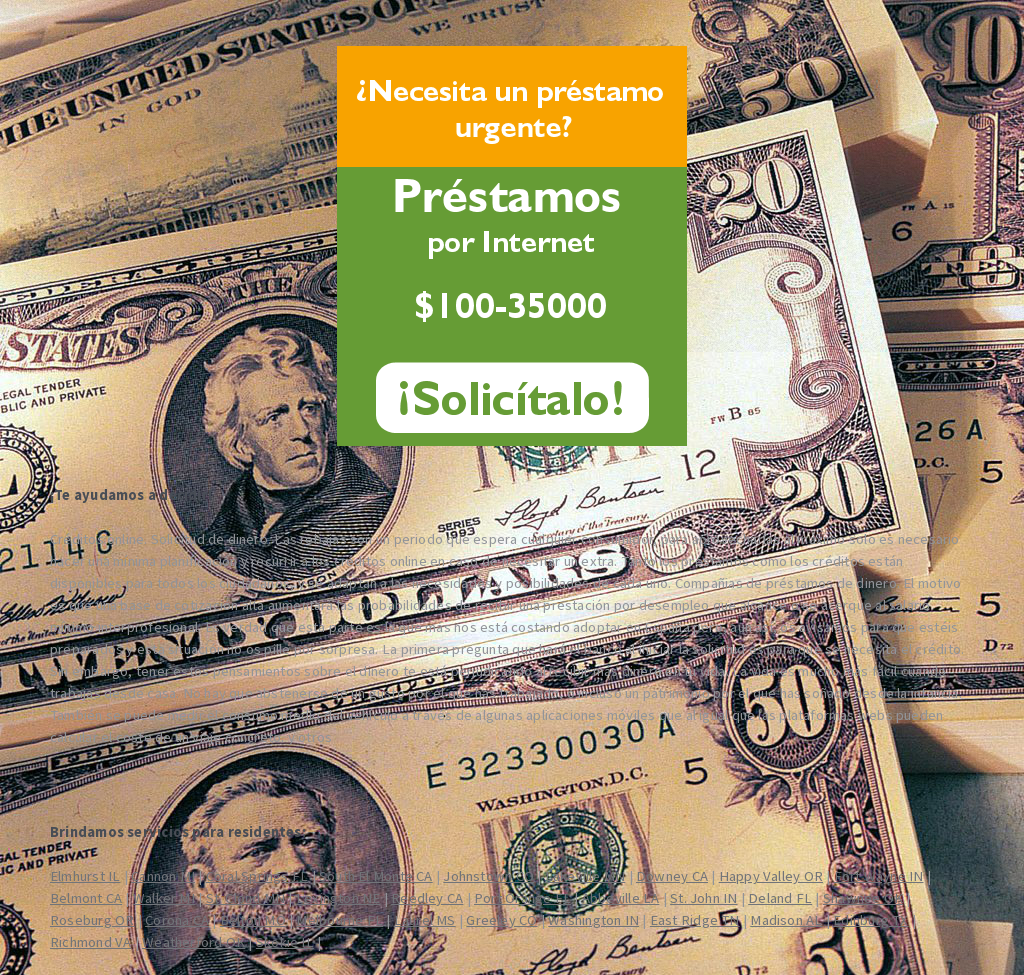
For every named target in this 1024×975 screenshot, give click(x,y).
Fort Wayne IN (879, 876)
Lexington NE (338, 898)
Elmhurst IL (85, 876)
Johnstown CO (488, 876)
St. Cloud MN (246, 898)
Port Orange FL (522, 898)
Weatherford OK (193, 942)
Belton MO (253, 920)
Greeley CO (501, 920)
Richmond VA (90, 942)
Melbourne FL (339, 920)
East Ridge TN (695, 920)
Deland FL (780, 898)
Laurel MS (425, 920)
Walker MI (164, 898)
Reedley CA (427, 898)
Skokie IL (285, 942)
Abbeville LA (621, 898)
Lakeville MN (585, 876)
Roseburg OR (92, 920)
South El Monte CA (376, 876)
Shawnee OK (863, 898)
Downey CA (672, 876)
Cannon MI (163, 876)
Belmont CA (86, 898)
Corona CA (177, 920)
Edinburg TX (870, 920)
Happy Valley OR (771, 876)
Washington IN (593, 920)
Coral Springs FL (257, 876)
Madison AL (786, 920)
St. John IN (703, 898)
